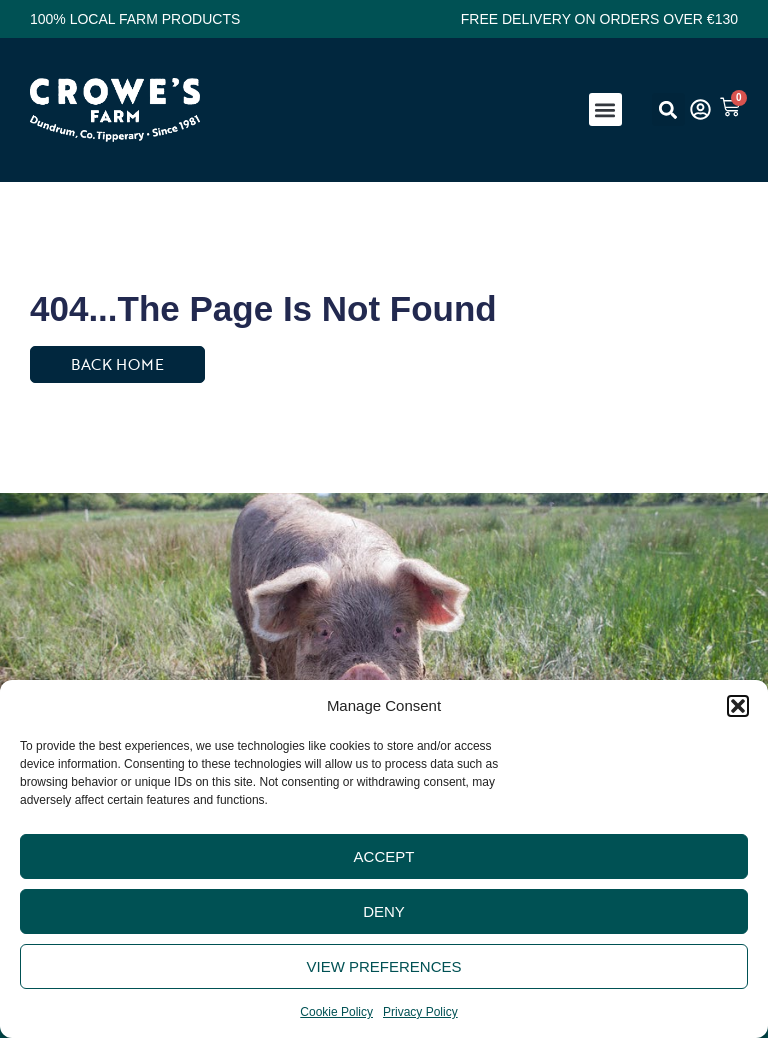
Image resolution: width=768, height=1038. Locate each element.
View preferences (383, 966)
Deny (384, 911)
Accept (384, 856)
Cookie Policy (336, 1012)
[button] (738, 706)
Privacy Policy (420, 1012)
